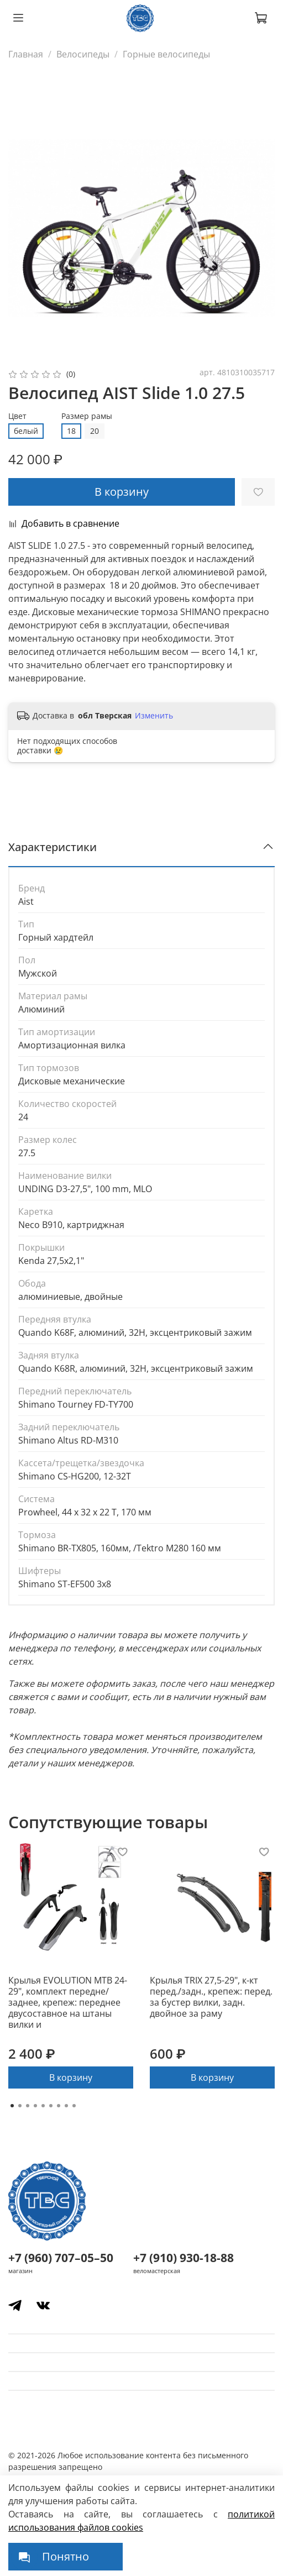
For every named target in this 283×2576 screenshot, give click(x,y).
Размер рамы (86, 416)
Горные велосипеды (166, 54)
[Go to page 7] (58, 2105)
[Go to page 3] (27, 2105)
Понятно (65, 2556)
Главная (25, 54)
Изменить (154, 716)
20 (94, 431)
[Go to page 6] (51, 2105)
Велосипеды (82, 54)
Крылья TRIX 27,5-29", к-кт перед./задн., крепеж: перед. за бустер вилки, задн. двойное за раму (211, 1996)
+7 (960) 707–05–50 (60, 2257)
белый (26, 431)
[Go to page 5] (43, 2105)
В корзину (70, 2077)
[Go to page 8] (66, 2105)
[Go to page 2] (20, 2105)
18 (71, 431)
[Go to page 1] (12, 2105)
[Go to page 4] (35, 2105)
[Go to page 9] (74, 2105)
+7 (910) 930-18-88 (183, 2257)
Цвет (17, 416)
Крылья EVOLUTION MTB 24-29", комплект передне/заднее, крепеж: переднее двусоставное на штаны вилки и (67, 2002)
